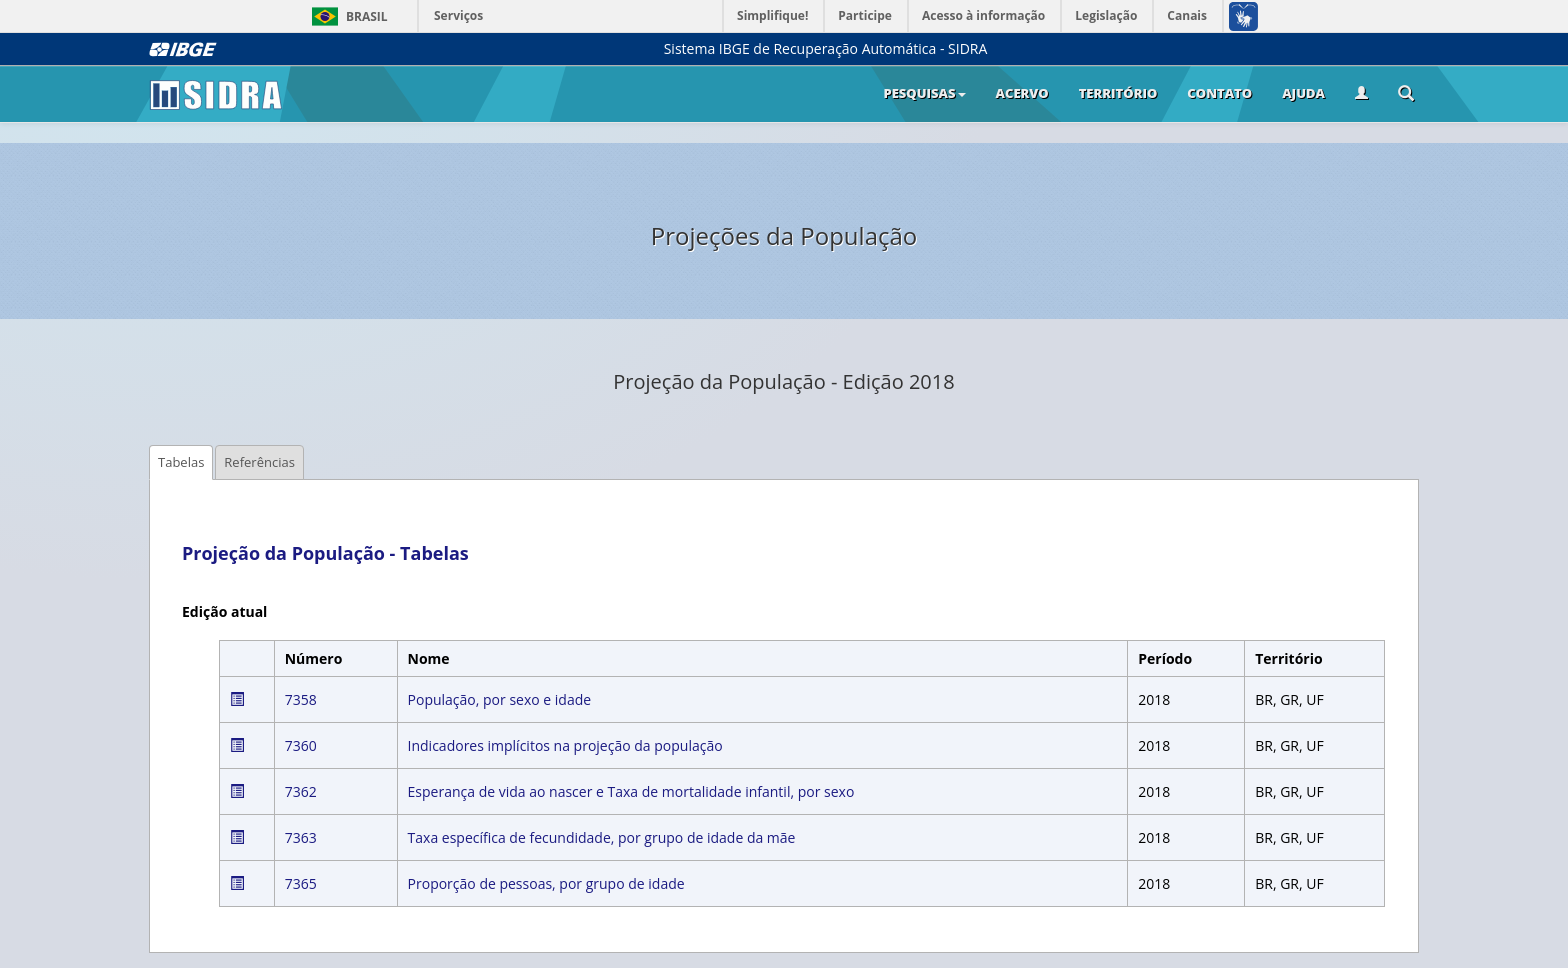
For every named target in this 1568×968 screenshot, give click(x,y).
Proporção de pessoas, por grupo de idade (546, 883)
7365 (301, 883)
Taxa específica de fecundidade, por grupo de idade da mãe (602, 837)
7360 (301, 745)
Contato (1219, 93)
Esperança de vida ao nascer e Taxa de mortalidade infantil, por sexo (631, 791)
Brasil (346, 16)
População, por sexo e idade (500, 699)
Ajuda (1303, 93)
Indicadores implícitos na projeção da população (565, 745)
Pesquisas (924, 93)
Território (1118, 93)
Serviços (458, 15)
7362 (301, 791)
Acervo (1022, 93)
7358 (301, 699)
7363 (301, 837)
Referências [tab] (259, 462)
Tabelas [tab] (181, 462)
